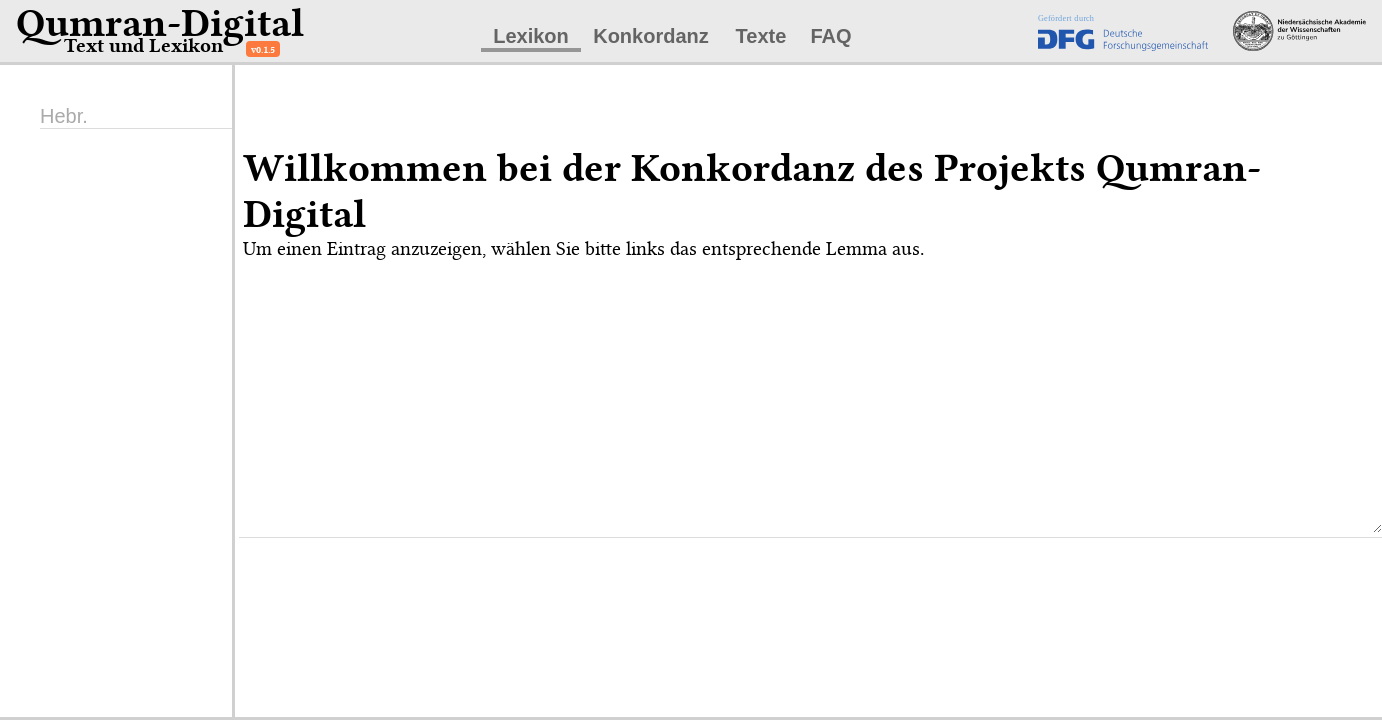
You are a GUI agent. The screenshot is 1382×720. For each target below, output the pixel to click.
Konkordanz (651, 36)
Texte (761, 36)
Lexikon (531, 36)
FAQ (830, 36)
